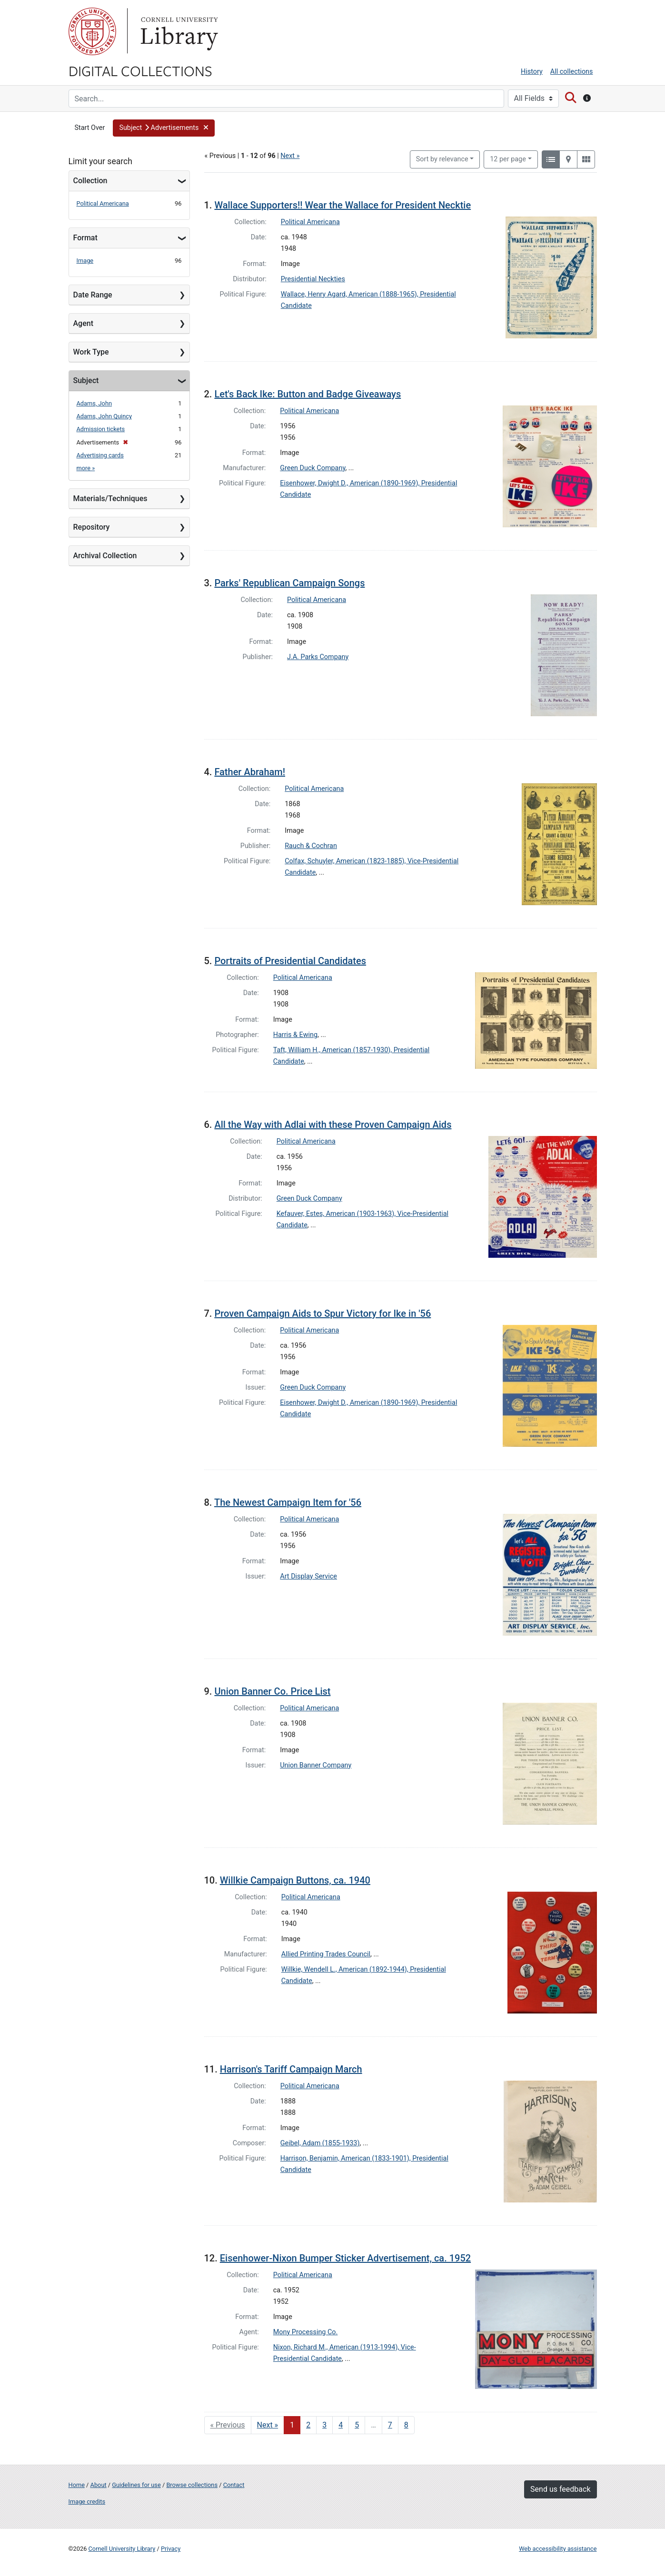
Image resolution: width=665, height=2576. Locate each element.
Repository (91, 527)
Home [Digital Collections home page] (77, 2484)
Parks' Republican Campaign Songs (289, 583)
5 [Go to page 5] (357, 2424)
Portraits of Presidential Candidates (290, 961)
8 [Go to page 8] (406, 2424)
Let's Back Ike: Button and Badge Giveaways (307, 394)
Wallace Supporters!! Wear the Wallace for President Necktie (342, 205)
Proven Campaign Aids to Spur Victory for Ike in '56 (322, 1313)
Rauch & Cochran (311, 846)
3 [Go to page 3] (324, 2424)
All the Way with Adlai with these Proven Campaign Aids (332, 1124)
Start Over (90, 128)
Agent (83, 323)
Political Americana (103, 203)
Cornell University (92, 31)
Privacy (170, 2548)
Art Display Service (308, 1576)
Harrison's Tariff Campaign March (291, 2069)
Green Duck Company (312, 468)
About (98, 2484)
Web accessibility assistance (557, 2548)
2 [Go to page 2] (308, 2424)
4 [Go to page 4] (340, 2424)
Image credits (87, 2501)
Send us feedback (560, 2489)
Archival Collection (105, 555)
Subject (86, 380)
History (532, 72)
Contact (234, 2484)
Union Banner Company (315, 1765)
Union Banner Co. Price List (272, 1691)
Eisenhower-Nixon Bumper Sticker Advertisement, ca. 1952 (345, 2258)
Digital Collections (140, 70)
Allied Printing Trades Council (325, 1954)
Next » (289, 156)
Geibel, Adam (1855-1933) (320, 2143)
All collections (571, 72)
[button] (163, 128)
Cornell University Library (122, 2548)
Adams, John (94, 403)
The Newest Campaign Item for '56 (287, 1502)
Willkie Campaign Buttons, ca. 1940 (295, 1880)
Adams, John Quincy (104, 416)
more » (86, 468)
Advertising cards (100, 455)
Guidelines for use (136, 2484)
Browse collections (192, 2484)
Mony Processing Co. (305, 2332)
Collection (90, 180)
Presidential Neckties (313, 279)
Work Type (91, 351)
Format (85, 237)
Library (178, 31)
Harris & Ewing (295, 1035)
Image (85, 260)
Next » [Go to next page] (267, 2424)
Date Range (92, 294)
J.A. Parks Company (317, 657)
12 (508, 158)
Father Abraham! (249, 772)
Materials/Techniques (110, 498)
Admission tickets (101, 429)
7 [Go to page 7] (390, 2424)
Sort (442, 159)
